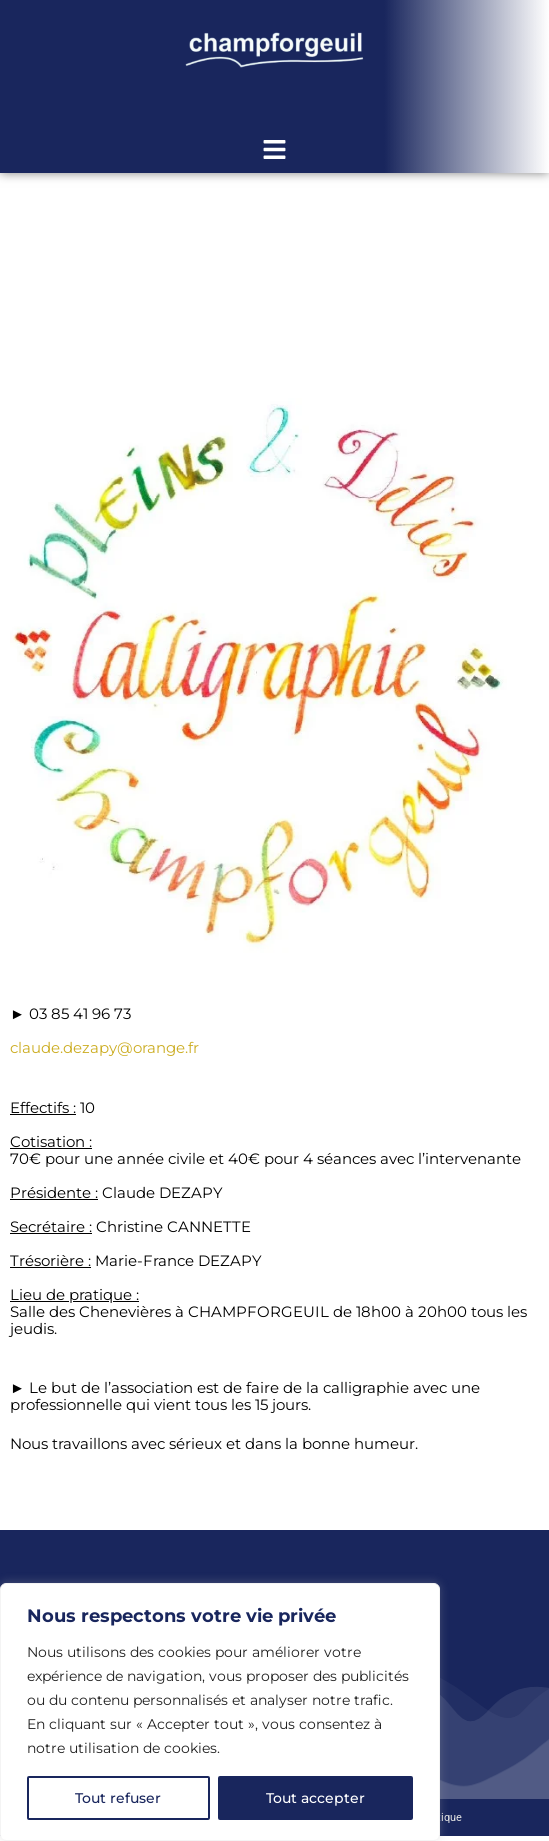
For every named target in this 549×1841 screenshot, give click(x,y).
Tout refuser (118, 1798)
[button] (274, 151)
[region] (220, 1712)
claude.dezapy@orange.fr (104, 1047)
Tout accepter (315, 1798)
